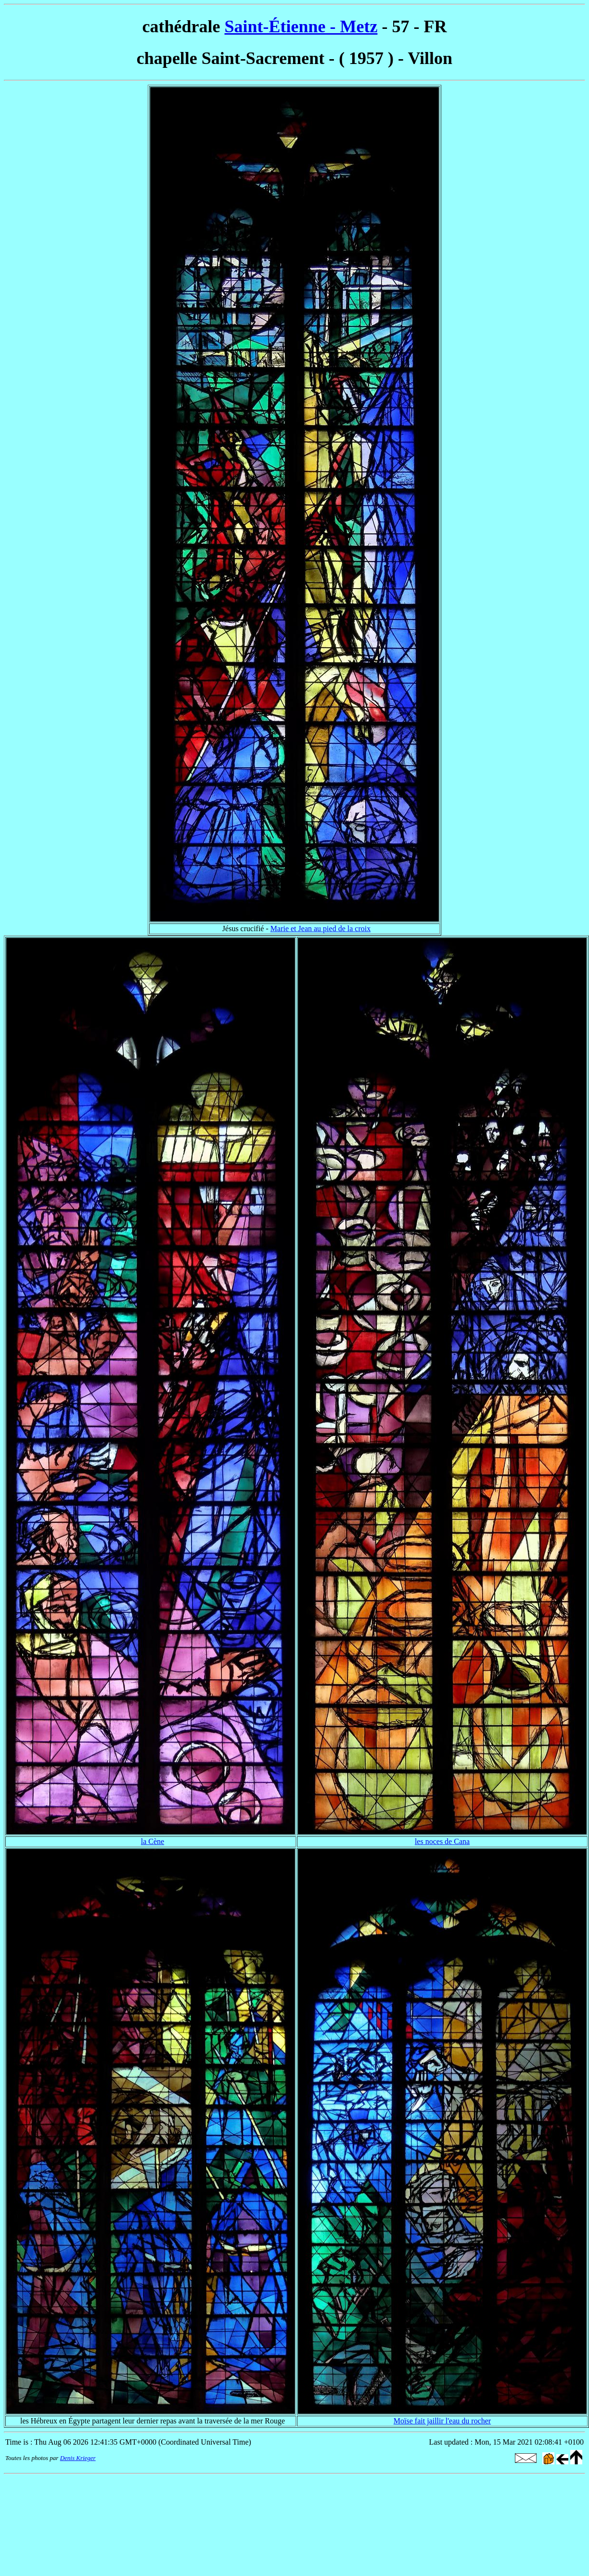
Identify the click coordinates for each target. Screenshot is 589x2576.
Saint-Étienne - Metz (301, 26)
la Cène (152, 1841)
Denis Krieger (78, 2457)
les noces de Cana (442, 1841)
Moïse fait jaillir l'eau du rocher (442, 2421)
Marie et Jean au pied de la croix (320, 928)
